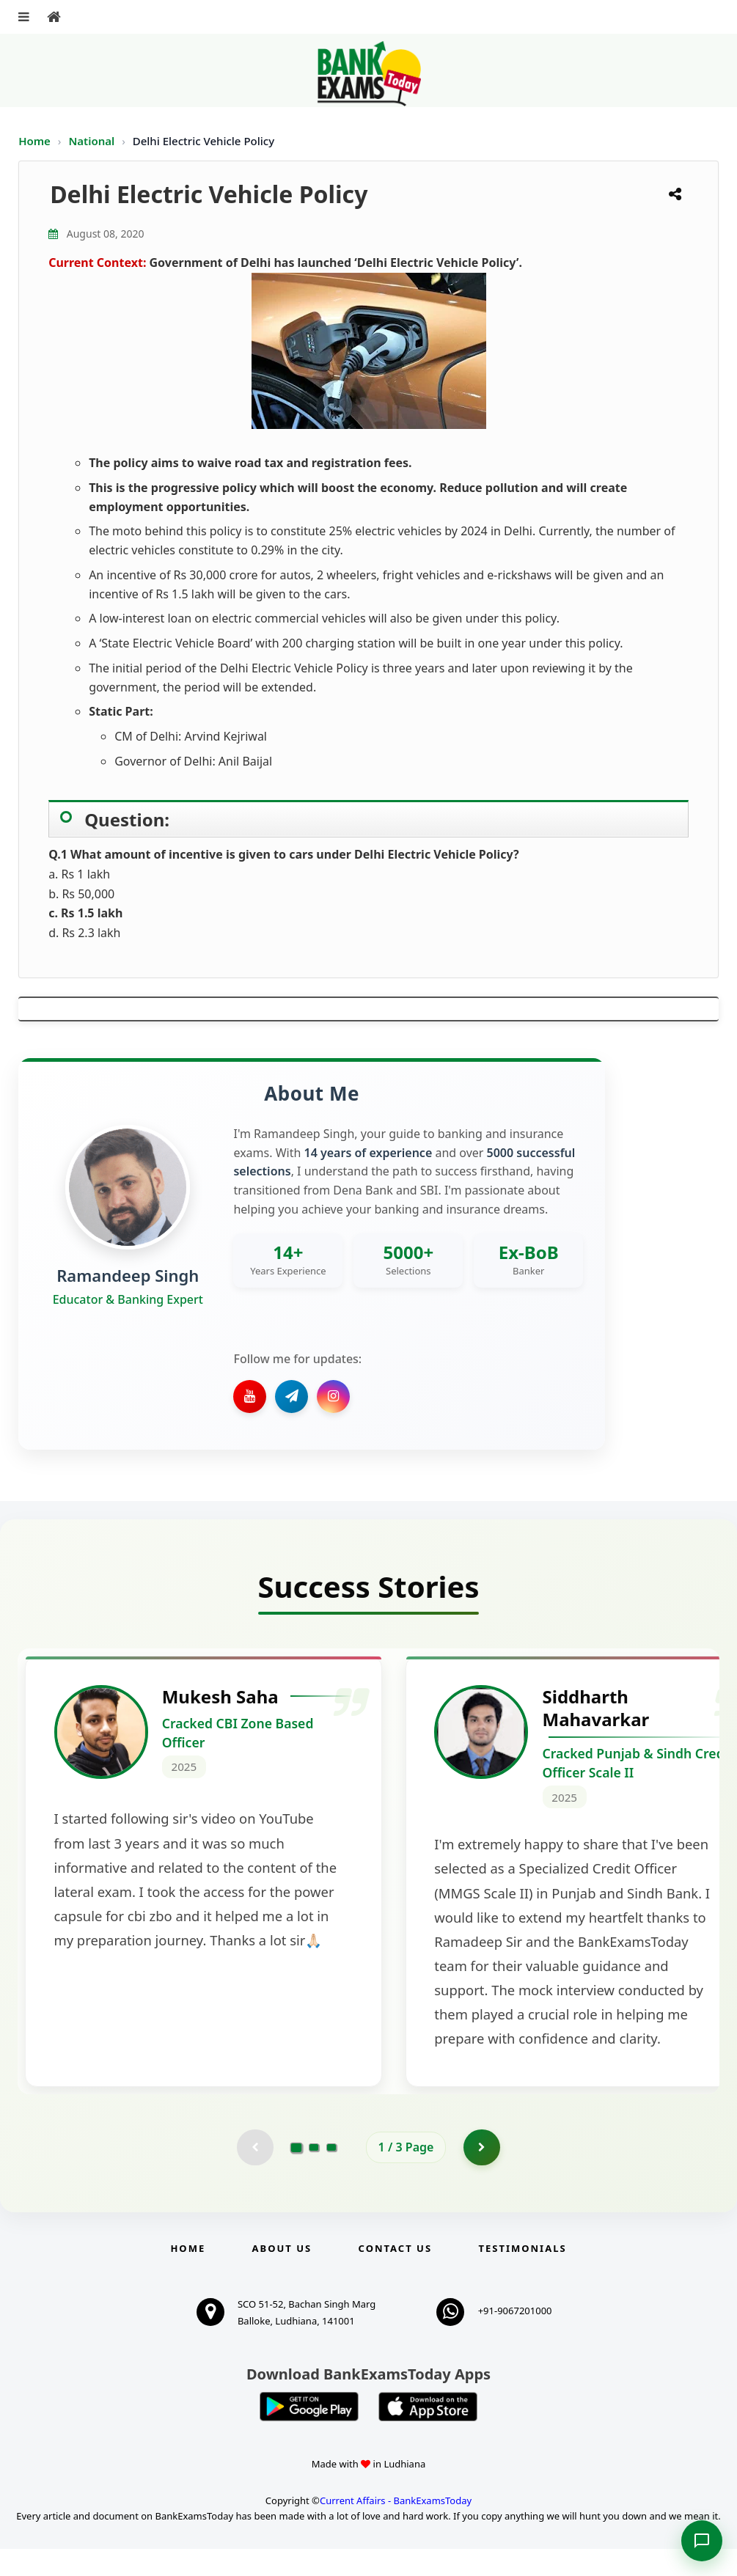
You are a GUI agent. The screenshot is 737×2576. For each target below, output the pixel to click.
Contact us (395, 2275)
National (92, 140)
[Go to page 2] (314, 2174)
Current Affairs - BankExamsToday (396, 2527)
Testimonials (522, 2275)
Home (34, 140)
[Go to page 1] (296, 2174)
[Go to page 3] (331, 2174)
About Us (282, 2275)
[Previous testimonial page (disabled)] (255, 2174)
